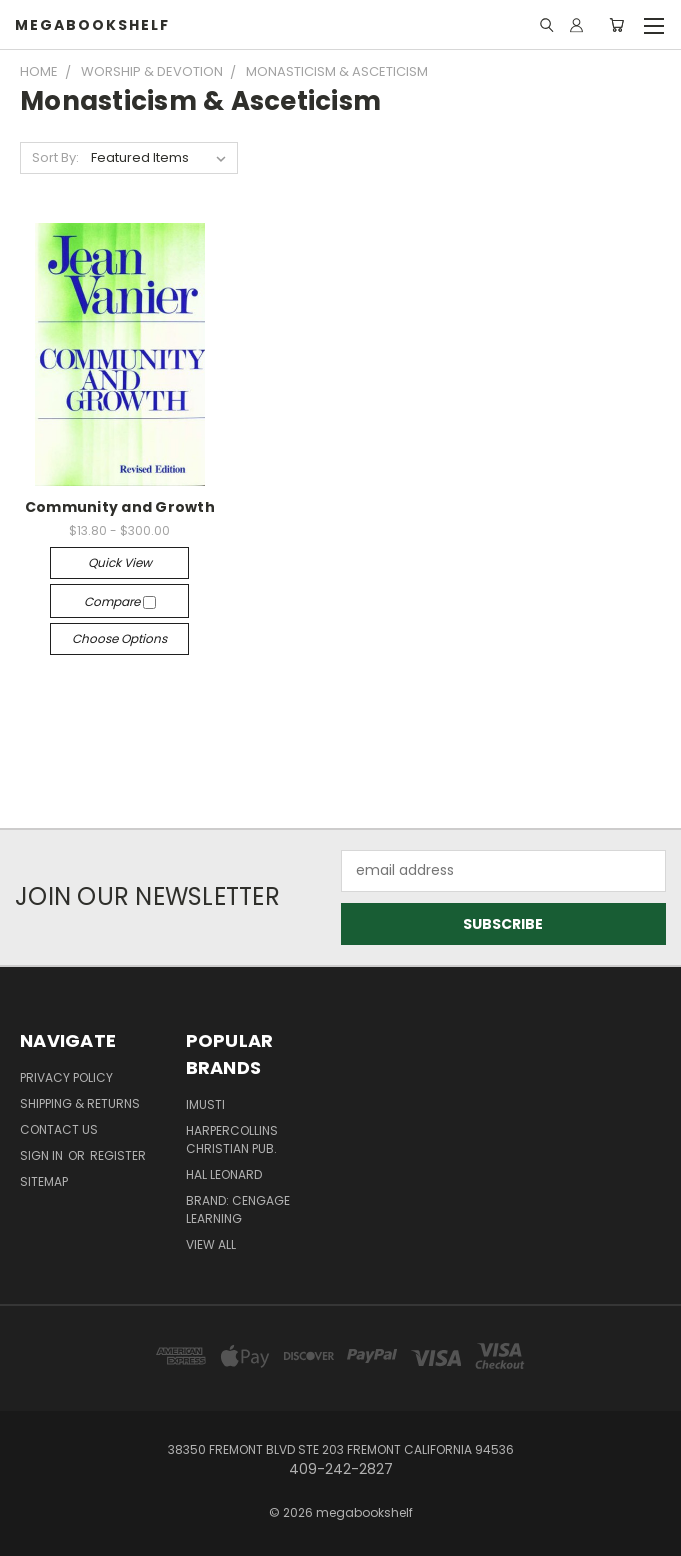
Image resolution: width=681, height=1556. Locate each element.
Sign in (43, 1155)
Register (118, 1155)
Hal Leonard (224, 1174)
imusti (205, 1104)
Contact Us (59, 1129)
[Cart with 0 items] (616, 25)
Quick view (120, 562)
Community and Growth (120, 507)
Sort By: (55, 157)
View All (211, 1244)
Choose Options (119, 638)
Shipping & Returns (80, 1103)
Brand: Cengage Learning (238, 1209)
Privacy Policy (66, 1077)
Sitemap (44, 1181)
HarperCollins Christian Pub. (232, 1139)
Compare (120, 601)
